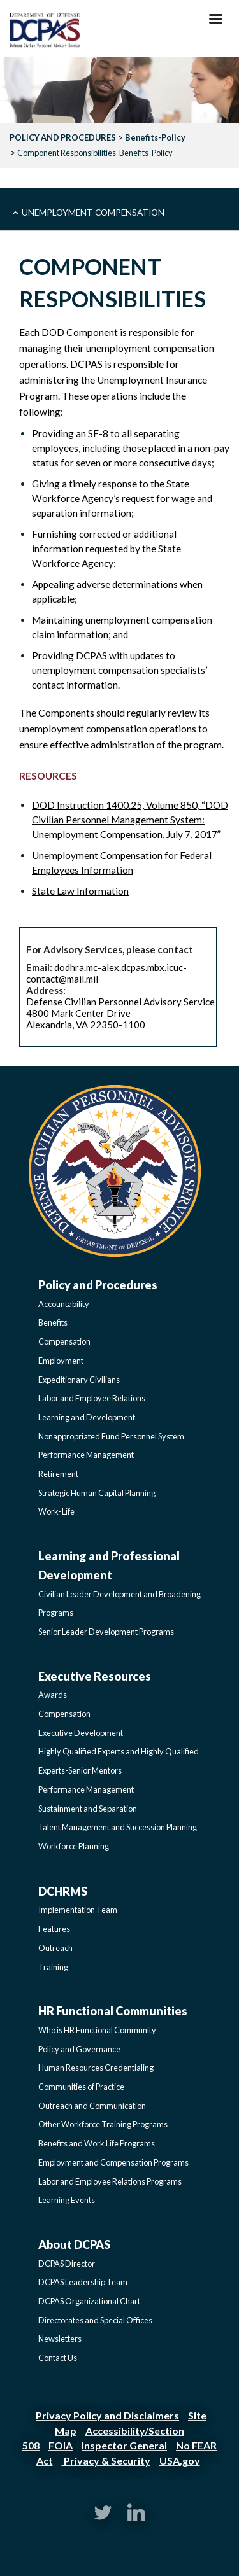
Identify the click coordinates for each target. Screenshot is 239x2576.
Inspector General (124, 2445)
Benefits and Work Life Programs (96, 2143)
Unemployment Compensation (93, 212)
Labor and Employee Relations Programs (110, 2181)
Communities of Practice (81, 2087)
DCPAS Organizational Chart (89, 2301)
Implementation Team (77, 1910)
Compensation (64, 1341)
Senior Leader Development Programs (106, 1632)
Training (53, 1967)
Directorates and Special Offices (95, 2320)
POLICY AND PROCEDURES (63, 137)
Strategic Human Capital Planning (97, 1493)
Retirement (58, 1474)
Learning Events (66, 2200)
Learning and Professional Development (109, 1565)
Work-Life (56, 1511)
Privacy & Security (106, 2460)
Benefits (53, 1322)
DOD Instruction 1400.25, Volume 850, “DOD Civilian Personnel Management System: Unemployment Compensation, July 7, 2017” (130, 819)
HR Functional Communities (112, 2011)
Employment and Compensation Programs (113, 2162)
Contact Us (57, 2358)
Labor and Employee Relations (91, 1398)
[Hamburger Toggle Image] (216, 22)
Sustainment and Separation (87, 1808)
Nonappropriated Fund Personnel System (111, 1436)
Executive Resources (94, 1676)
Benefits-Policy (155, 137)
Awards (52, 1695)
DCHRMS (62, 1891)
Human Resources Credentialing (96, 2067)
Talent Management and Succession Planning (117, 1827)
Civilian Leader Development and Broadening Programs (119, 1603)
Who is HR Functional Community (97, 2030)
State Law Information (80, 891)
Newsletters (60, 2339)
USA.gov (179, 2460)
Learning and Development (86, 1417)
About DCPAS (74, 2244)
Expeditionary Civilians (79, 1380)
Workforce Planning (73, 1846)
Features (54, 1929)
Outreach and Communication (92, 2106)
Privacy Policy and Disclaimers (107, 2415)
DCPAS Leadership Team (82, 2282)
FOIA (60, 2445)
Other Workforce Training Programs (103, 2124)
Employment (60, 1360)
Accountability (63, 1304)
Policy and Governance (79, 2049)
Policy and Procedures (97, 1285)
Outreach (55, 1948)
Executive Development (80, 1733)
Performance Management (86, 1455)
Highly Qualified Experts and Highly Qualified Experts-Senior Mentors (118, 1760)
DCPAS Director (66, 2263)
